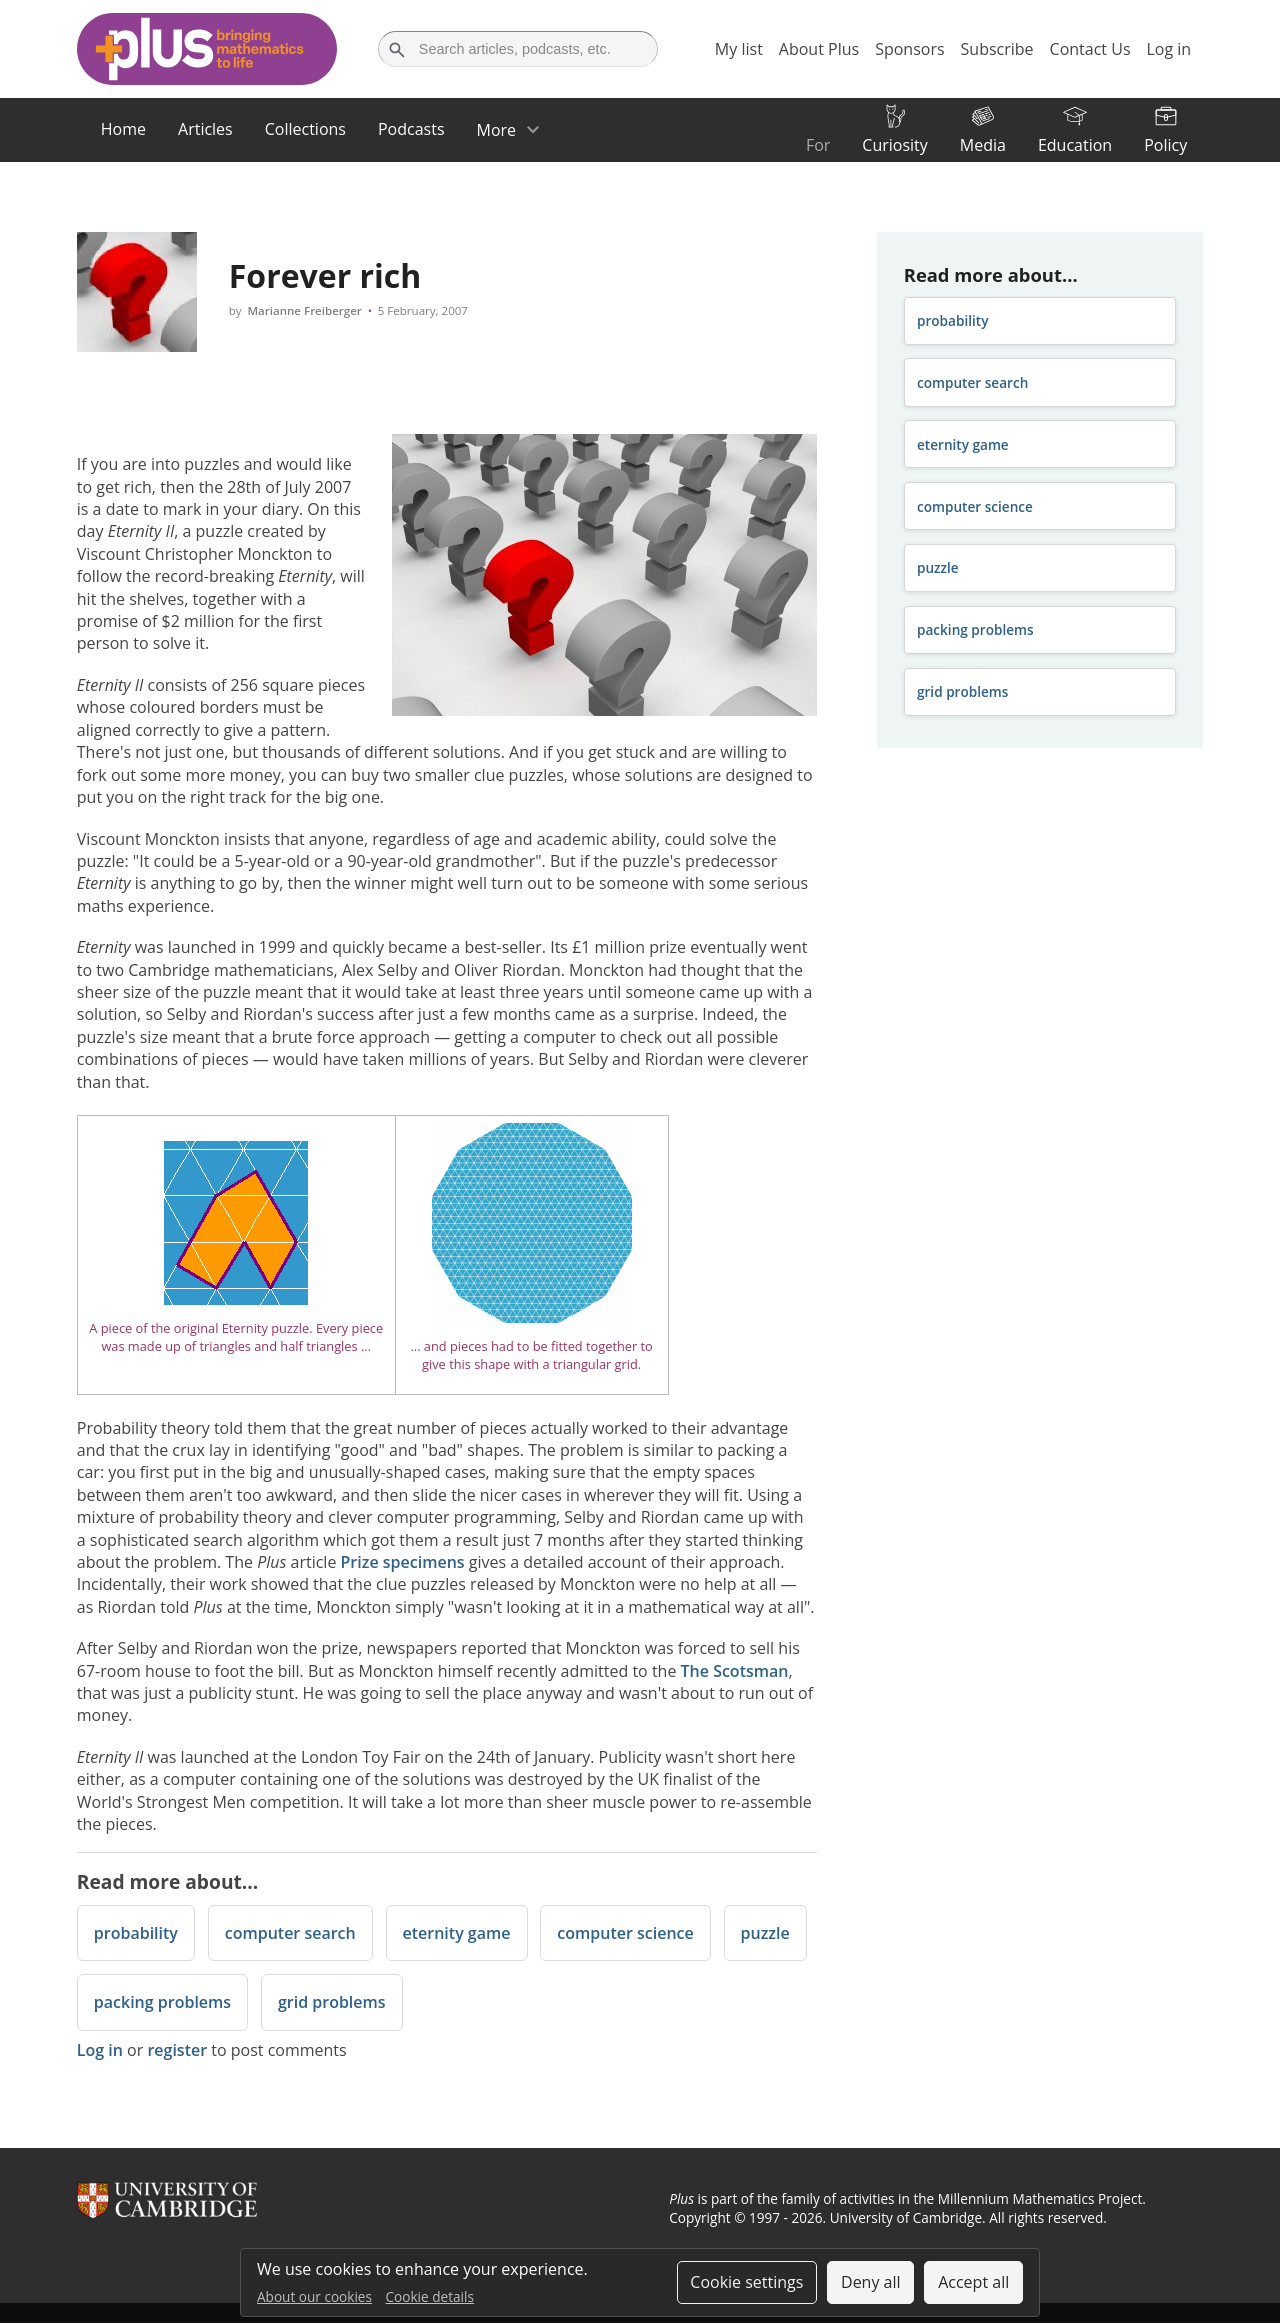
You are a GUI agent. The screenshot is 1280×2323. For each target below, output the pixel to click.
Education (1075, 145)
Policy (1165, 145)
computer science (625, 1933)
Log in (100, 2050)
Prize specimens (403, 1562)
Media (983, 145)
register (177, 2050)
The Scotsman (735, 1671)
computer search (290, 1933)
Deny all (871, 2282)
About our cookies (314, 2296)
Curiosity (894, 145)
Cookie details (430, 2296)
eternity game (457, 1933)
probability (136, 1933)
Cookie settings (746, 2282)
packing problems (162, 2002)
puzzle (765, 1933)
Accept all (973, 2282)
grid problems (332, 2002)
